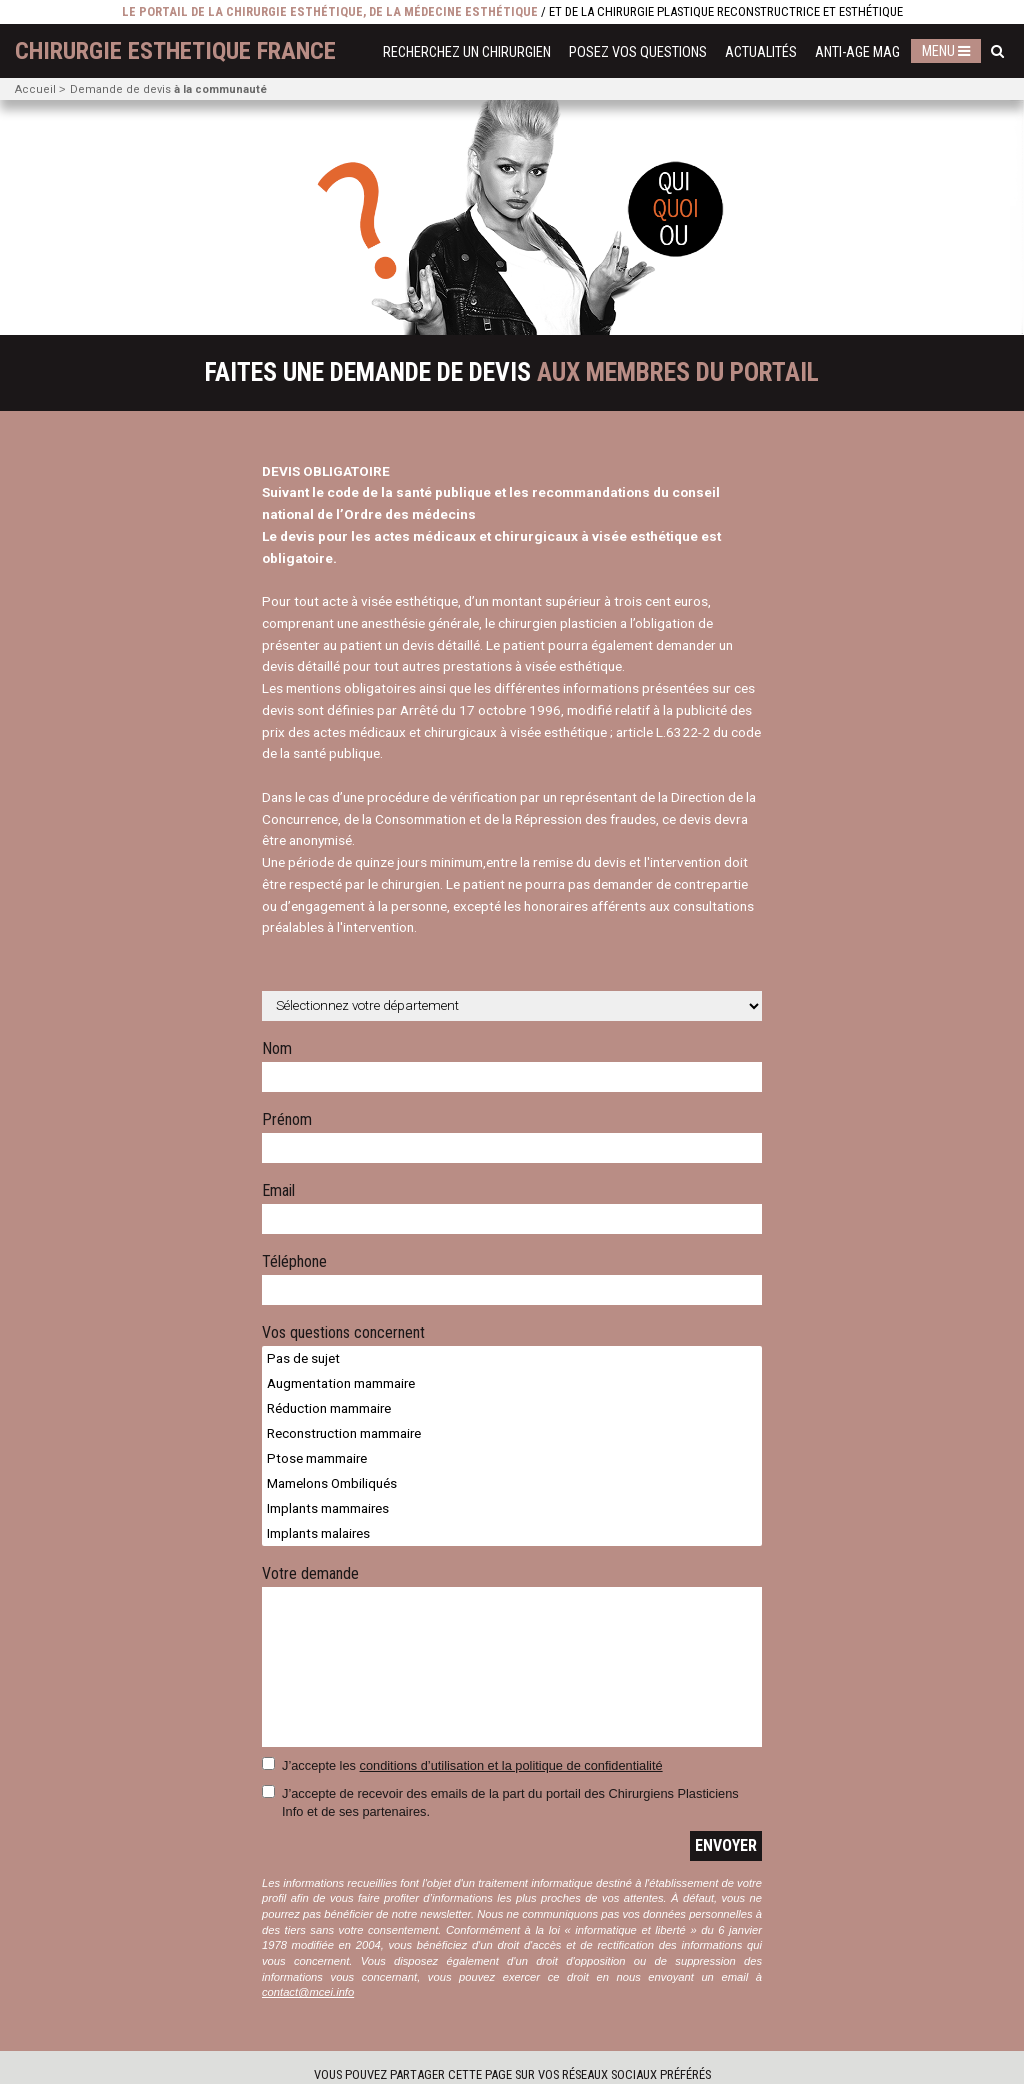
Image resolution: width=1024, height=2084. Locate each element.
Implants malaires (512, 1533)
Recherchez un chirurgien (467, 52)
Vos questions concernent (343, 1333)
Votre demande (310, 1574)
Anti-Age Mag (857, 52)
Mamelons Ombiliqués (512, 1483)
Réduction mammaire (512, 1408)
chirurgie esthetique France (175, 51)
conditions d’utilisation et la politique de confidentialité (511, 1765)
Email (278, 1191)
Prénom (287, 1120)
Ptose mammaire (512, 1458)
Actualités (761, 52)
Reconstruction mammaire (512, 1433)
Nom (277, 1049)
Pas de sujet (512, 1358)
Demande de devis (168, 89)
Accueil (35, 89)
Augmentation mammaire (512, 1383)
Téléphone (294, 1262)
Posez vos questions (638, 52)
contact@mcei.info (308, 1992)
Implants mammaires (512, 1508)
